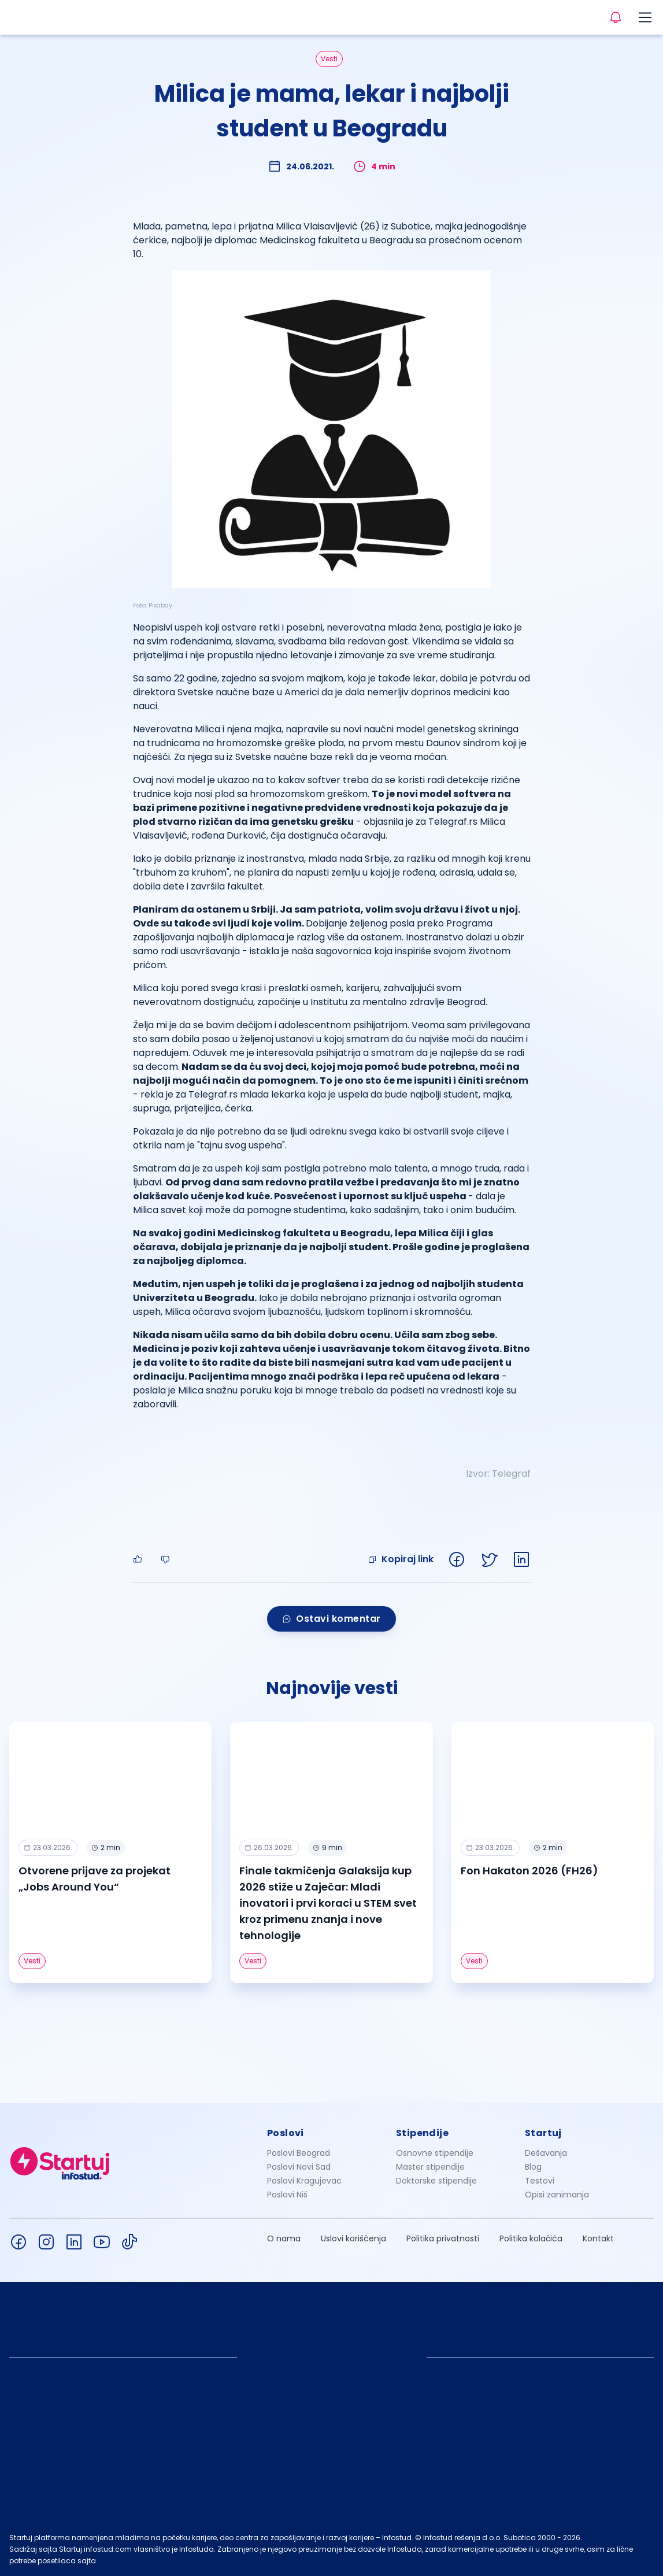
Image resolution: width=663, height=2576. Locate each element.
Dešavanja (546, 2153)
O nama (284, 2238)
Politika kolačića (530, 2238)
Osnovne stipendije (434, 2153)
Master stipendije (430, 2167)
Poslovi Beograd (298, 2153)
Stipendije (422, 2133)
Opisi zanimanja (557, 2194)
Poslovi (285, 2133)
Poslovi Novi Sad (299, 2167)
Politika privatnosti (442, 2238)
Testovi (539, 2180)
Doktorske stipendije (436, 2180)
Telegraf (511, 1473)
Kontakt (598, 2238)
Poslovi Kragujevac (304, 2180)
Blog (533, 2167)
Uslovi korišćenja (353, 2238)
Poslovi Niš (287, 2194)
